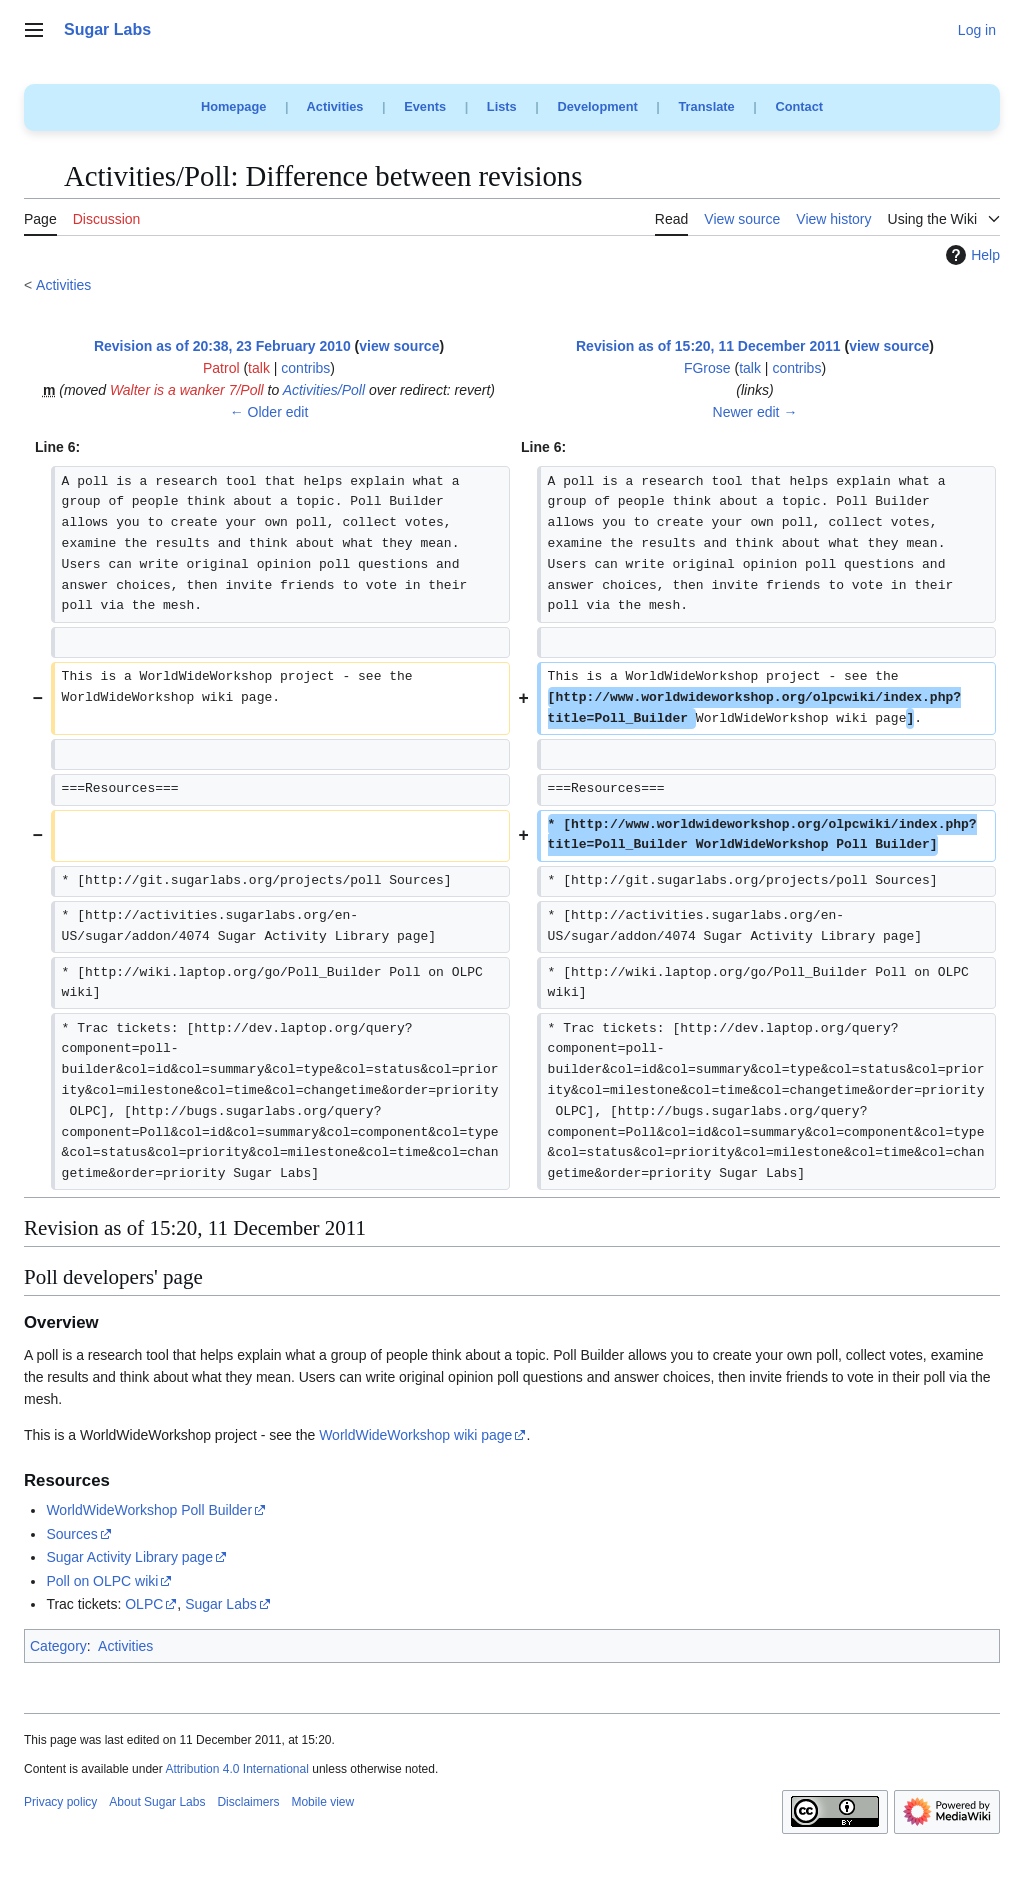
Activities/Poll (324, 390)
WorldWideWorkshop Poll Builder (149, 1510)
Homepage (233, 106)
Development (597, 106)
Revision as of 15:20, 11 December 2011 (708, 346)
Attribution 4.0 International (236, 1769)
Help (970, 255)
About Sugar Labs (157, 1802)
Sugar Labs (221, 1604)
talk (259, 368)
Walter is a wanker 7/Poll (187, 390)
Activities (335, 106)
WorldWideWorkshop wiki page (415, 1435)
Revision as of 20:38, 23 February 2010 (222, 346)
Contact (799, 106)
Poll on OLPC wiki (102, 1581)
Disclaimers (248, 1802)
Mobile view (322, 1802)
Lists (502, 106)
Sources (71, 1534)
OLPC (144, 1604)
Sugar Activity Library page (129, 1557)
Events (425, 106)
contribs (305, 368)
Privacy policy (60, 1802)
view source (399, 346)
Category (58, 1646)
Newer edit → (755, 412)
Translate (707, 106)
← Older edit (269, 412)
